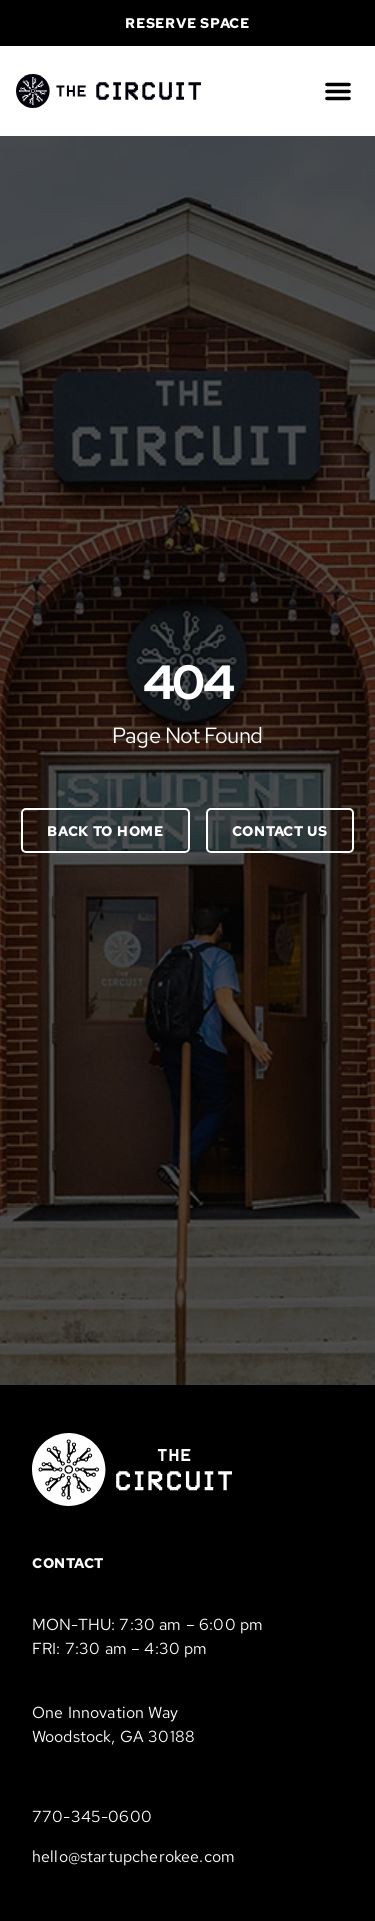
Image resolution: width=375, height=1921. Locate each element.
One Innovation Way (105, 1712)
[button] (338, 91)
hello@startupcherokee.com (133, 1856)
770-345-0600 (92, 1816)
